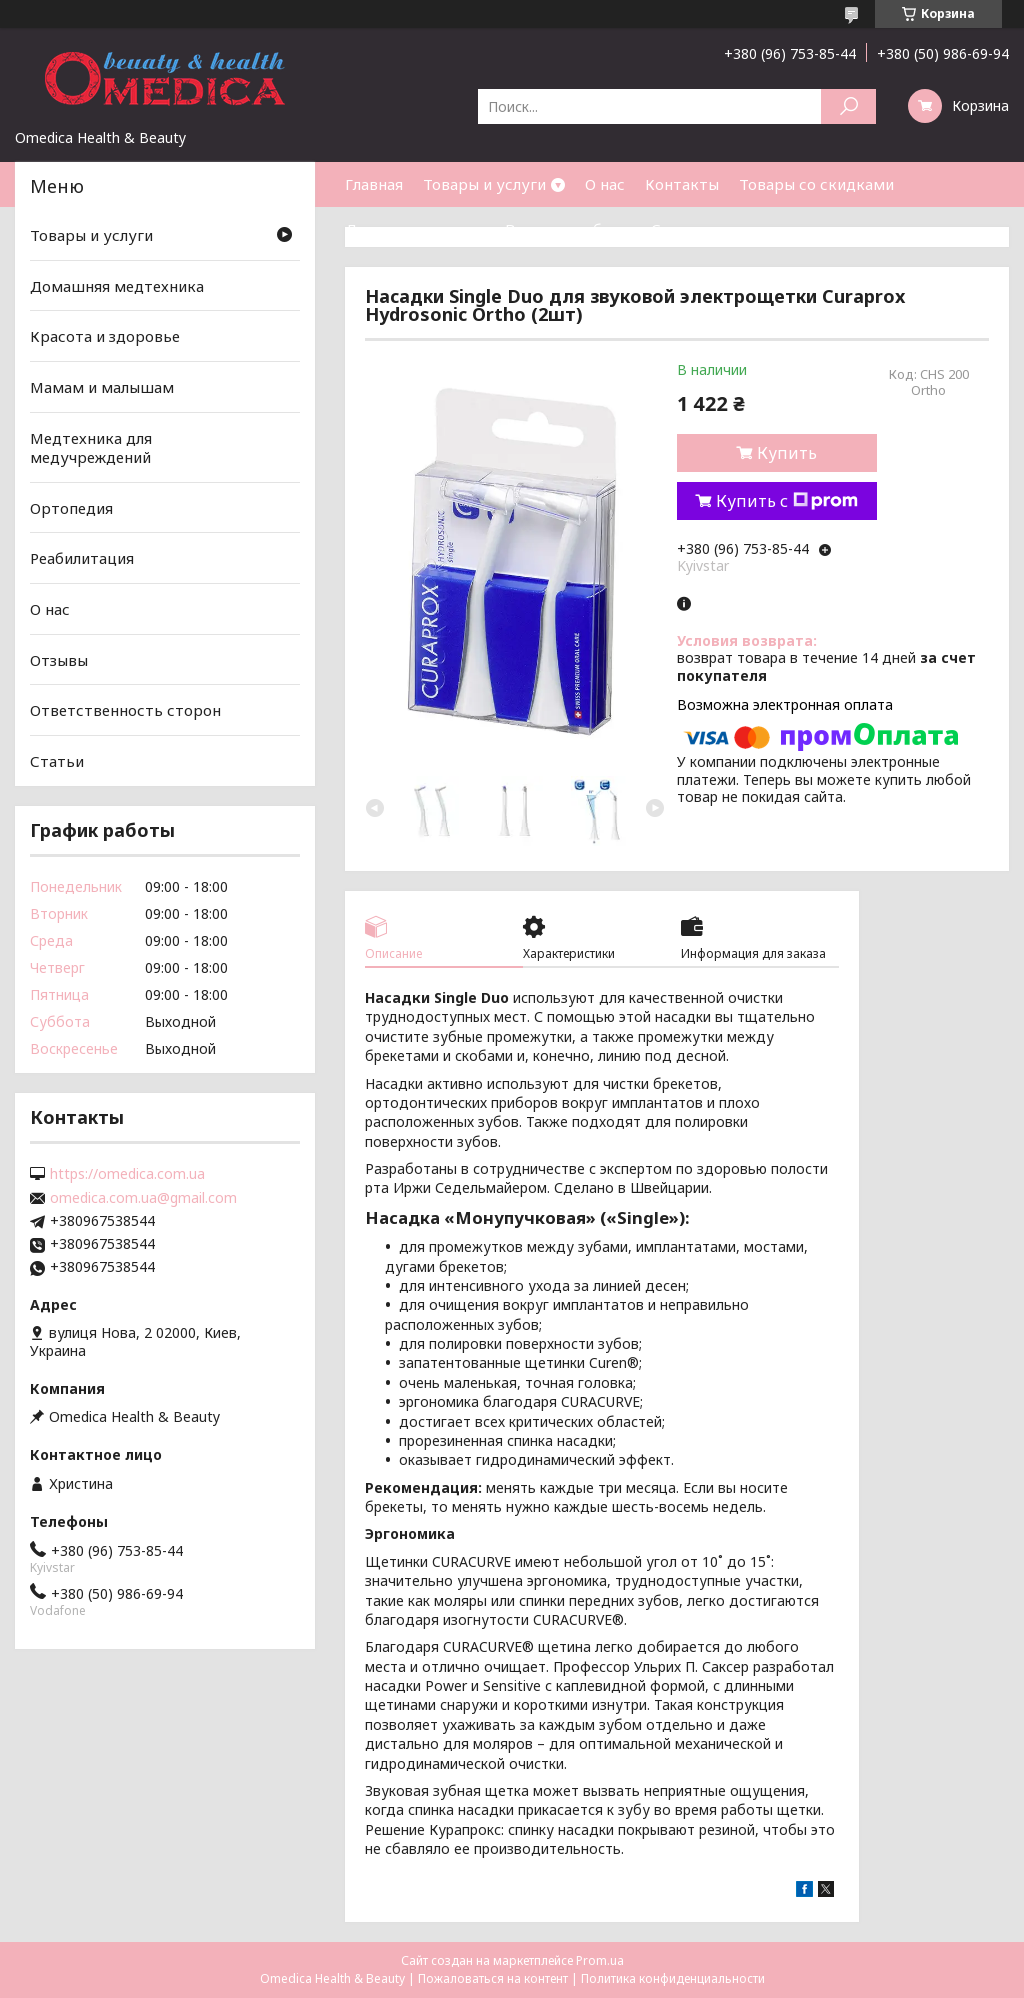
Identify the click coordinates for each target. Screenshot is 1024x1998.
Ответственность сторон (125, 710)
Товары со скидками (816, 184)
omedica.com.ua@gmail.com (143, 1198)
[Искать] (848, 106)
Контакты (682, 184)
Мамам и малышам (102, 387)
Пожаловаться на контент (493, 1978)
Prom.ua (600, 1960)
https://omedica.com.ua (127, 1174)
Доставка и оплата (415, 229)
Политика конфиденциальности (673, 1978)
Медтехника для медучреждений (91, 447)
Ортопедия (71, 508)
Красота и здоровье (105, 336)
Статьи (678, 229)
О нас (605, 184)
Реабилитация (82, 558)
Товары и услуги (484, 184)
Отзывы (59, 660)
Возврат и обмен (568, 229)
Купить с (787, 501)
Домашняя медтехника (117, 286)
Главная (374, 184)
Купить (787, 453)
